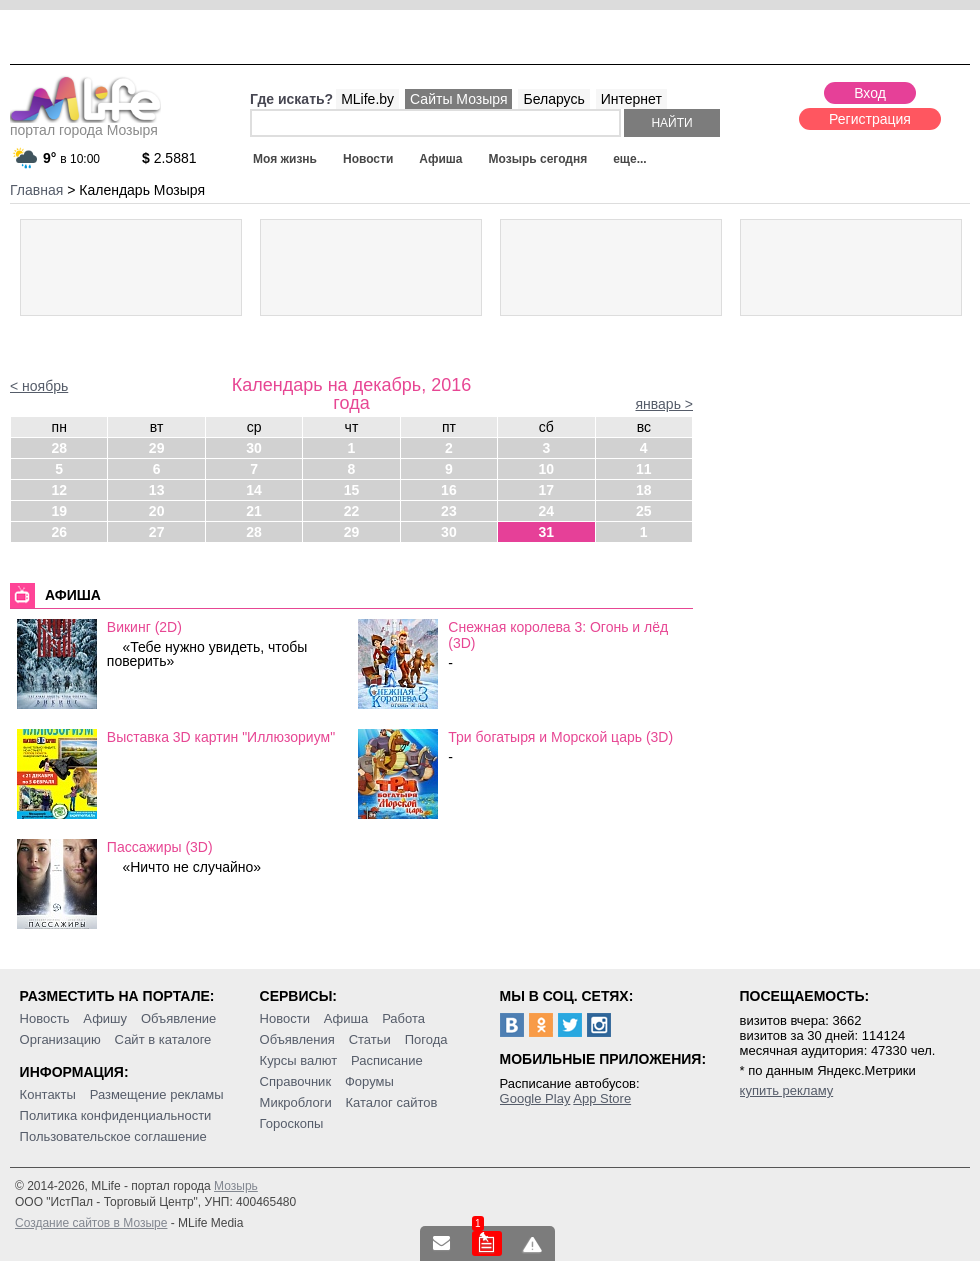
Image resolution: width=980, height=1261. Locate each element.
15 (352, 490)
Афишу (105, 1018)
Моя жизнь (285, 159)
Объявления (297, 1039)
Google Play (535, 1098)
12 (59, 490)
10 (547, 469)
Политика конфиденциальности (116, 1115)
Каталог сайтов (392, 1102)
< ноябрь (39, 386)
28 (59, 448)
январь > (664, 404)
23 (449, 511)
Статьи (370, 1039)
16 (449, 490)
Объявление (178, 1018)
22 (352, 511)
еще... (629, 159)
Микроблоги (296, 1102)
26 (59, 532)
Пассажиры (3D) (160, 847)
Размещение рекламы (157, 1094)
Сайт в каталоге (163, 1039)
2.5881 (169, 158)
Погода (426, 1039)
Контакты (48, 1094)
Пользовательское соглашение (113, 1136)
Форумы (369, 1081)
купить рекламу (787, 1090)
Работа (403, 1018)
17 (547, 490)
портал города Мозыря (85, 124)
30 (254, 448)
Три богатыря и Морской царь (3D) (560, 737)
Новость (45, 1018)
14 (254, 490)
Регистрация (870, 119)
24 (547, 511)
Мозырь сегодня (538, 159)
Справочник (296, 1081)
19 (59, 511)
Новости (368, 159)
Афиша (440, 159)
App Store (602, 1098)
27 (157, 532)
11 (644, 469)
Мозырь (236, 1186)
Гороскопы (292, 1123)
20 (157, 511)
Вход (870, 93)
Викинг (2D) (144, 627)
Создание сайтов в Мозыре (91, 1223)
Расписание (387, 1060)
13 (157, 490)
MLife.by (367, 99)
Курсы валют (299, 1060)
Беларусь (553, 99)
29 (157, 448)
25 (644, 511)
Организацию (60, 1039)
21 (254, 511)
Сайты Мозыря (458, 99)
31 (547, 532)
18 (644, 490)
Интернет (631, 99)
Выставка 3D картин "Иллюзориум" (221, 737)
